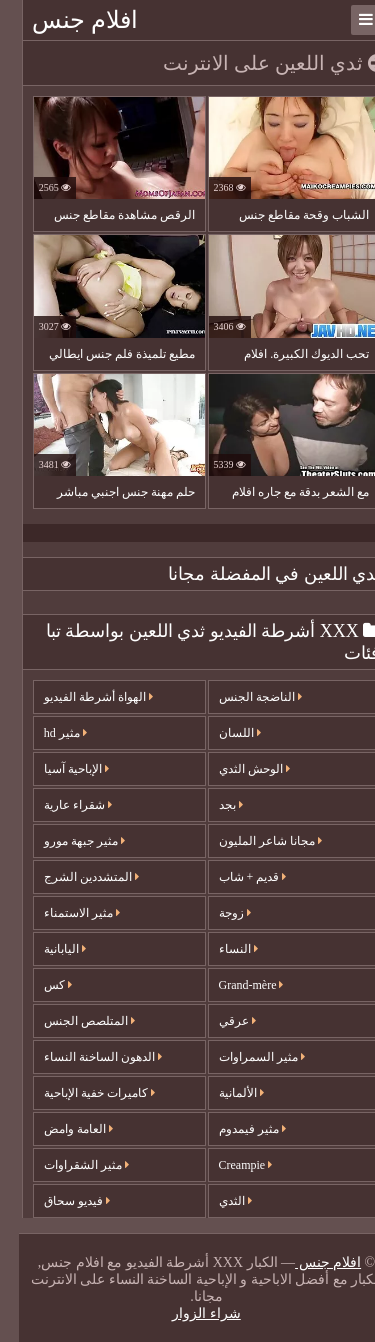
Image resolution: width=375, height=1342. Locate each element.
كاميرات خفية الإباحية (80, 1093)
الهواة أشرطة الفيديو (79, 697)
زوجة (216, 913)
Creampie (227, 1165)
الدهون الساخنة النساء (84, 1057)
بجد (212, 805)
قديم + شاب (234, 877)
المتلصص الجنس (70, 1021)
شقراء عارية (59, 805)
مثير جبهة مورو (65, 841)
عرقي (218, 1021)
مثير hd (46, 733)
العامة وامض (59, 1129)
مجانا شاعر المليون (251, 841)
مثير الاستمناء (63, 913)
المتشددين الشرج (72, 877)
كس (39, 985)
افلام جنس (66, 20)
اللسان (221, 733)
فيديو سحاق (58, 1201)
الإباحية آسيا (57, 769)
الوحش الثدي (235, 769)
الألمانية (222, 1093)
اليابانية (46, 949)
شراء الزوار (187, 1313)
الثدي (216, 1201)
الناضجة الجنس (241, 697)
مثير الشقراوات (67, 1165)
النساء (219, 949)
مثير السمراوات (243, 1057)
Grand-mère (232, 985)
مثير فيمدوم (233, 1129)
